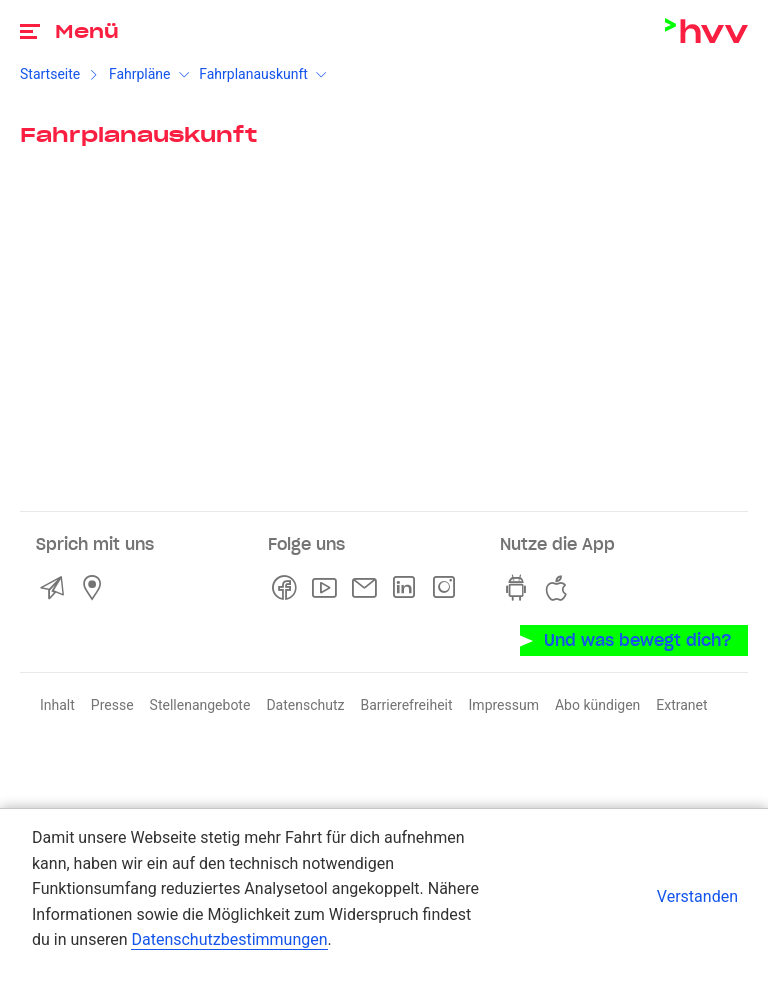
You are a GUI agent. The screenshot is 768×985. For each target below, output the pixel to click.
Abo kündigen (597, 705)
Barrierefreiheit (406, 705)
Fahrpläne (140, 74)
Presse (112, 705)
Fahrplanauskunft (253, 74)
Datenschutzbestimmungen (229, 939)
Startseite (50, 74)
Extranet (681, 705)
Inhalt (57, 705)
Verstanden (697, 896)
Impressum (504, 705)
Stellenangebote (200, 705)
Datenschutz (305, 705)
